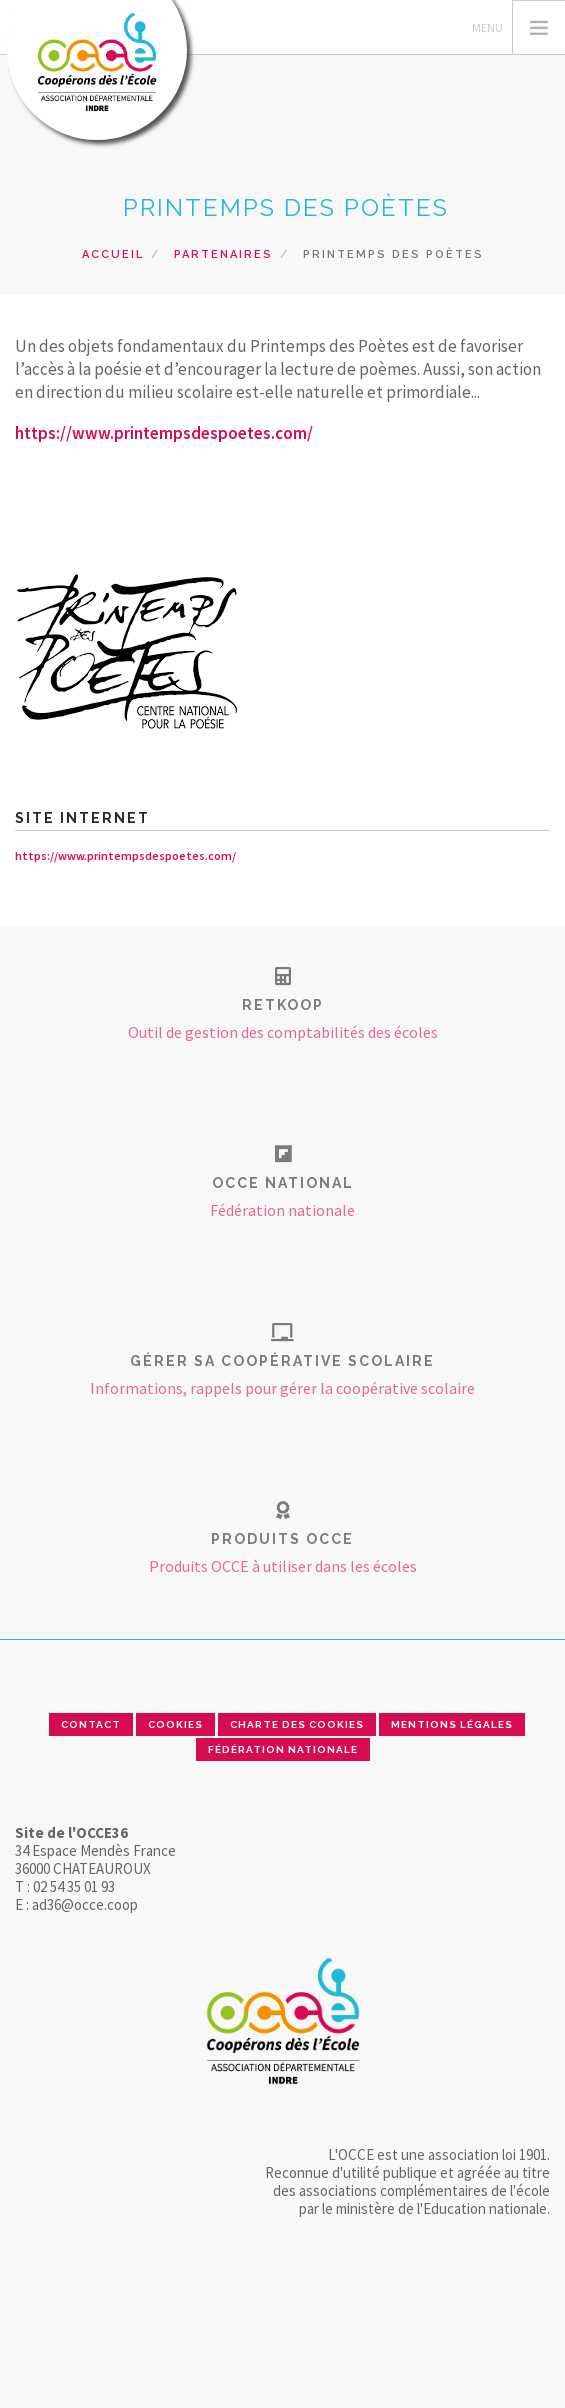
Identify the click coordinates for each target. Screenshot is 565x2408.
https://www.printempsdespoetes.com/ (164, 433)
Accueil (113, 254)
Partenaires (223, 254)
